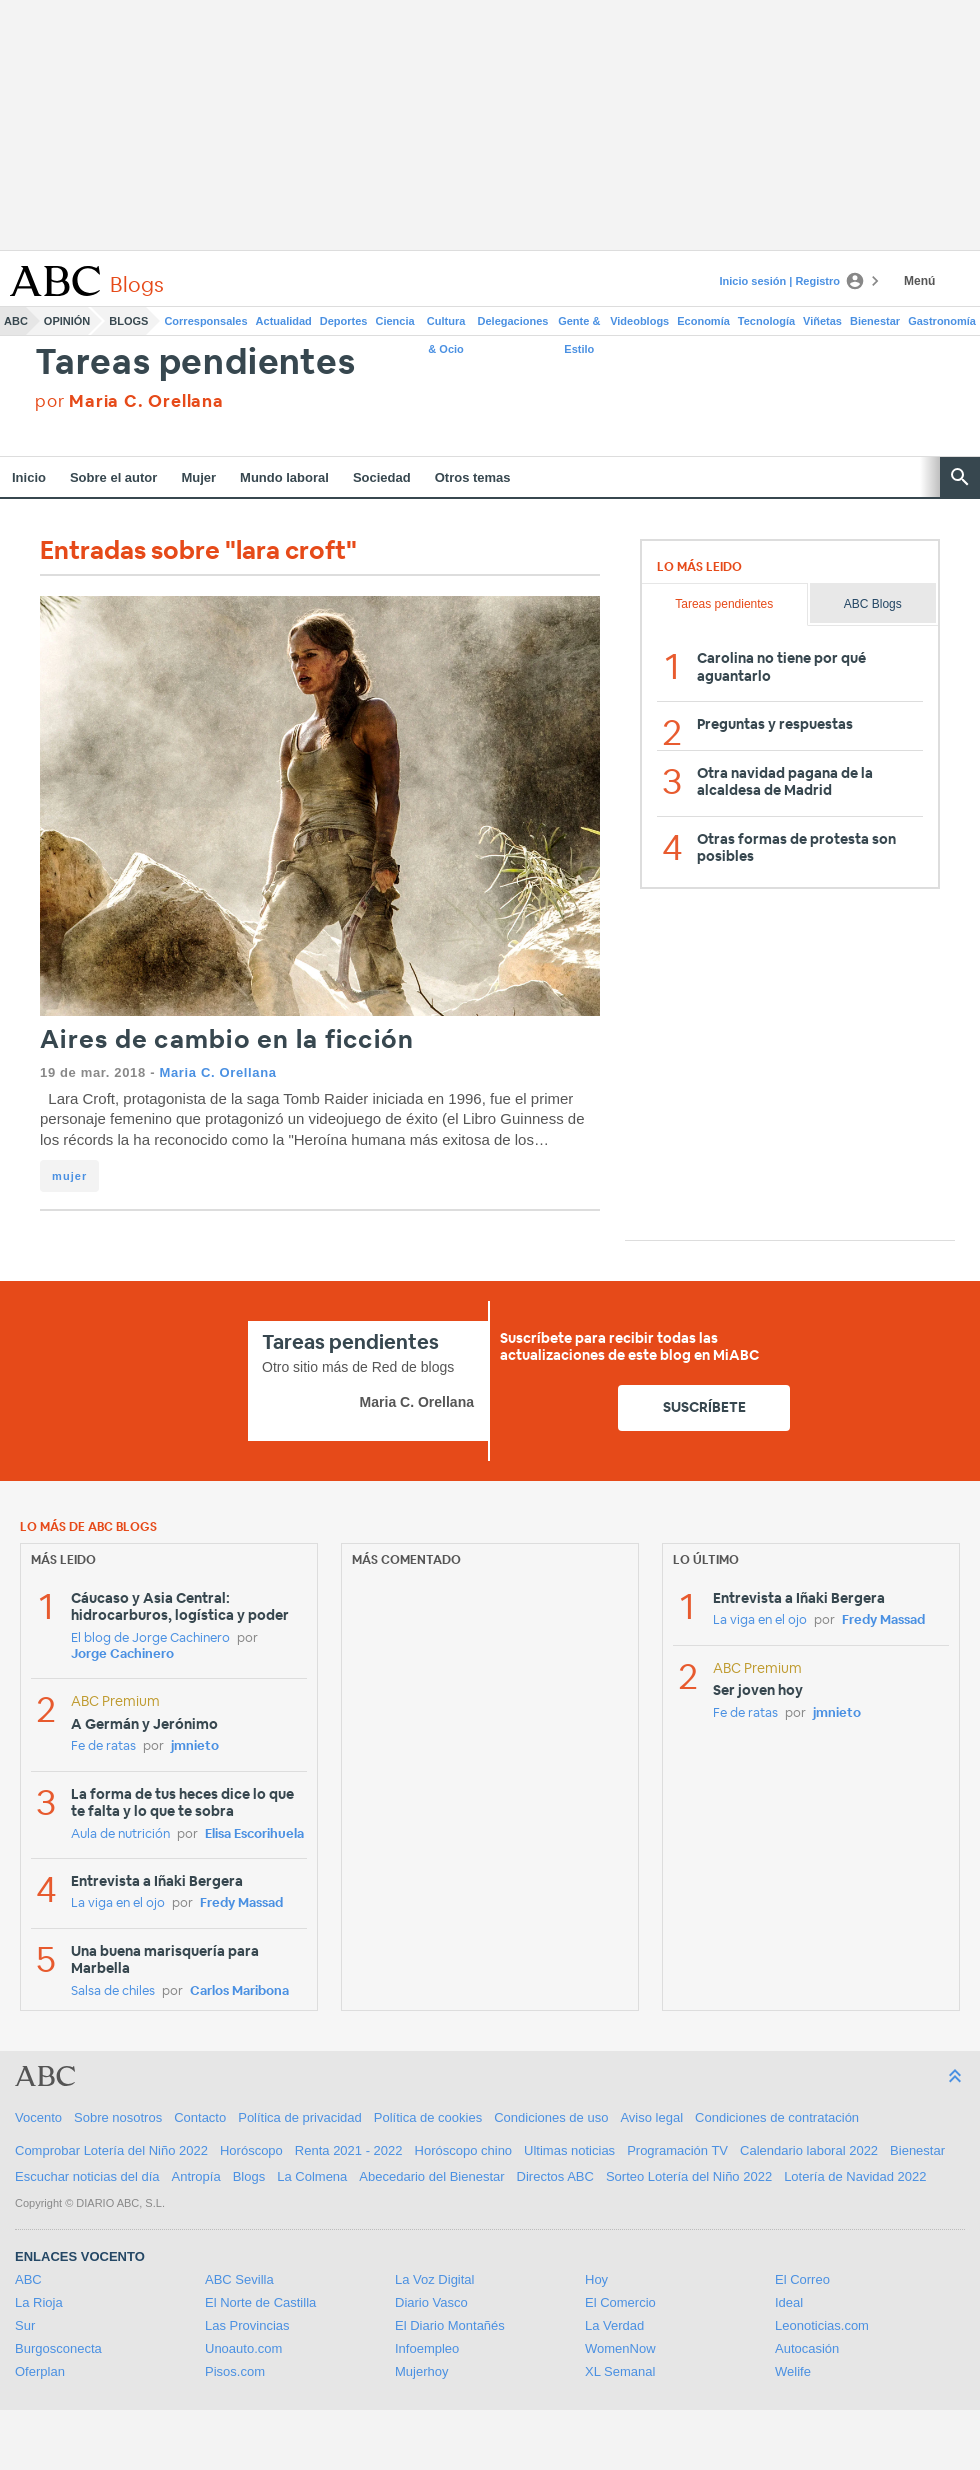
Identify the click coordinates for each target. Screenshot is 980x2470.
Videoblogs (639, 321)
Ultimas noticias (569, 2150)
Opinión (67, 321)
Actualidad (284, 321)
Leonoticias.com (822, 2325)
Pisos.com (235, 2371)
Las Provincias (247, 2325)
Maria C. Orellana (217, 1072)
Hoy (596, 2279)
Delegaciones (513, 321)
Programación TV (677, 2150)
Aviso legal (651, 2117)
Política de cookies (428, 2117)
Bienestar (875, 321)
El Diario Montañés (450, 2325)
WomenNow (620, 2348)
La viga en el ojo (118, 1903)
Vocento (38, 2117)
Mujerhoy (421, 2371)
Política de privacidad (300, 2117)
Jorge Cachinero (122, 1654)
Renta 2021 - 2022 (349, 2150)
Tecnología (766, 321)
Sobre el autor (113, 477)
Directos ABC (555, 2176)
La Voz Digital (435, 2279)
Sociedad (382, 477)
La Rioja (39, 2302)
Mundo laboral (284, 477)
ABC (16, 321)
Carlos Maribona (239, 1991)
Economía (703, 321)
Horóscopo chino (464, 2150)
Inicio (29, 477)
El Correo (802, 2279)
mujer (69, 1176)
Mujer (198, 477)
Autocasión (807, 2348)
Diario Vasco (431, 2302)
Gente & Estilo (579, 325)
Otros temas (473, 477)
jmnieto (195, 1746)
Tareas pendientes (195, 363)
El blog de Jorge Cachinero (150, 1638)
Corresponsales (205, 321)
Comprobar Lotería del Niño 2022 (111, 2150)
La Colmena (312, 2176)
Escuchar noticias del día (87, 2176)
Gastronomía (942, 321)
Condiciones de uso (551, 2117)
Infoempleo (427, 2348)
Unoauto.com (243, 2348)
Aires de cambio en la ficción (227, 1040)
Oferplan (40, 2371)
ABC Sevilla (239, 2279)
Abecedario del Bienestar (431, 2176)
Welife (793, 2371)
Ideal (789, 2302)
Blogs (128, 321)
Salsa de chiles (113, 1991)
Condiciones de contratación (777, 2117)
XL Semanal (620, 2371)
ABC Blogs (873, 604)
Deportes (344, 321)
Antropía (196, 2176)
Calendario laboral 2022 (809, 2150)
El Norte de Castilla (260, 2302)
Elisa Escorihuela (254, 1834)
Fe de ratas (103, 1746)
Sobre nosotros (118, 2117)
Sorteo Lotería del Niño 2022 (689, 2176)
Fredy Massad (241, 1903)
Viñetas (822, 321)
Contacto (200, 2117)
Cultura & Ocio (446, 325)
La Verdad (614, 2325)
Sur (25, 2325)
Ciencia (395, 321)
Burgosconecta (58, 2348)
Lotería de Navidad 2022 (855, 2176)
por (129, 401)
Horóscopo (251, 2150)
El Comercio (620, 2302)
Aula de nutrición (120, 1834)
